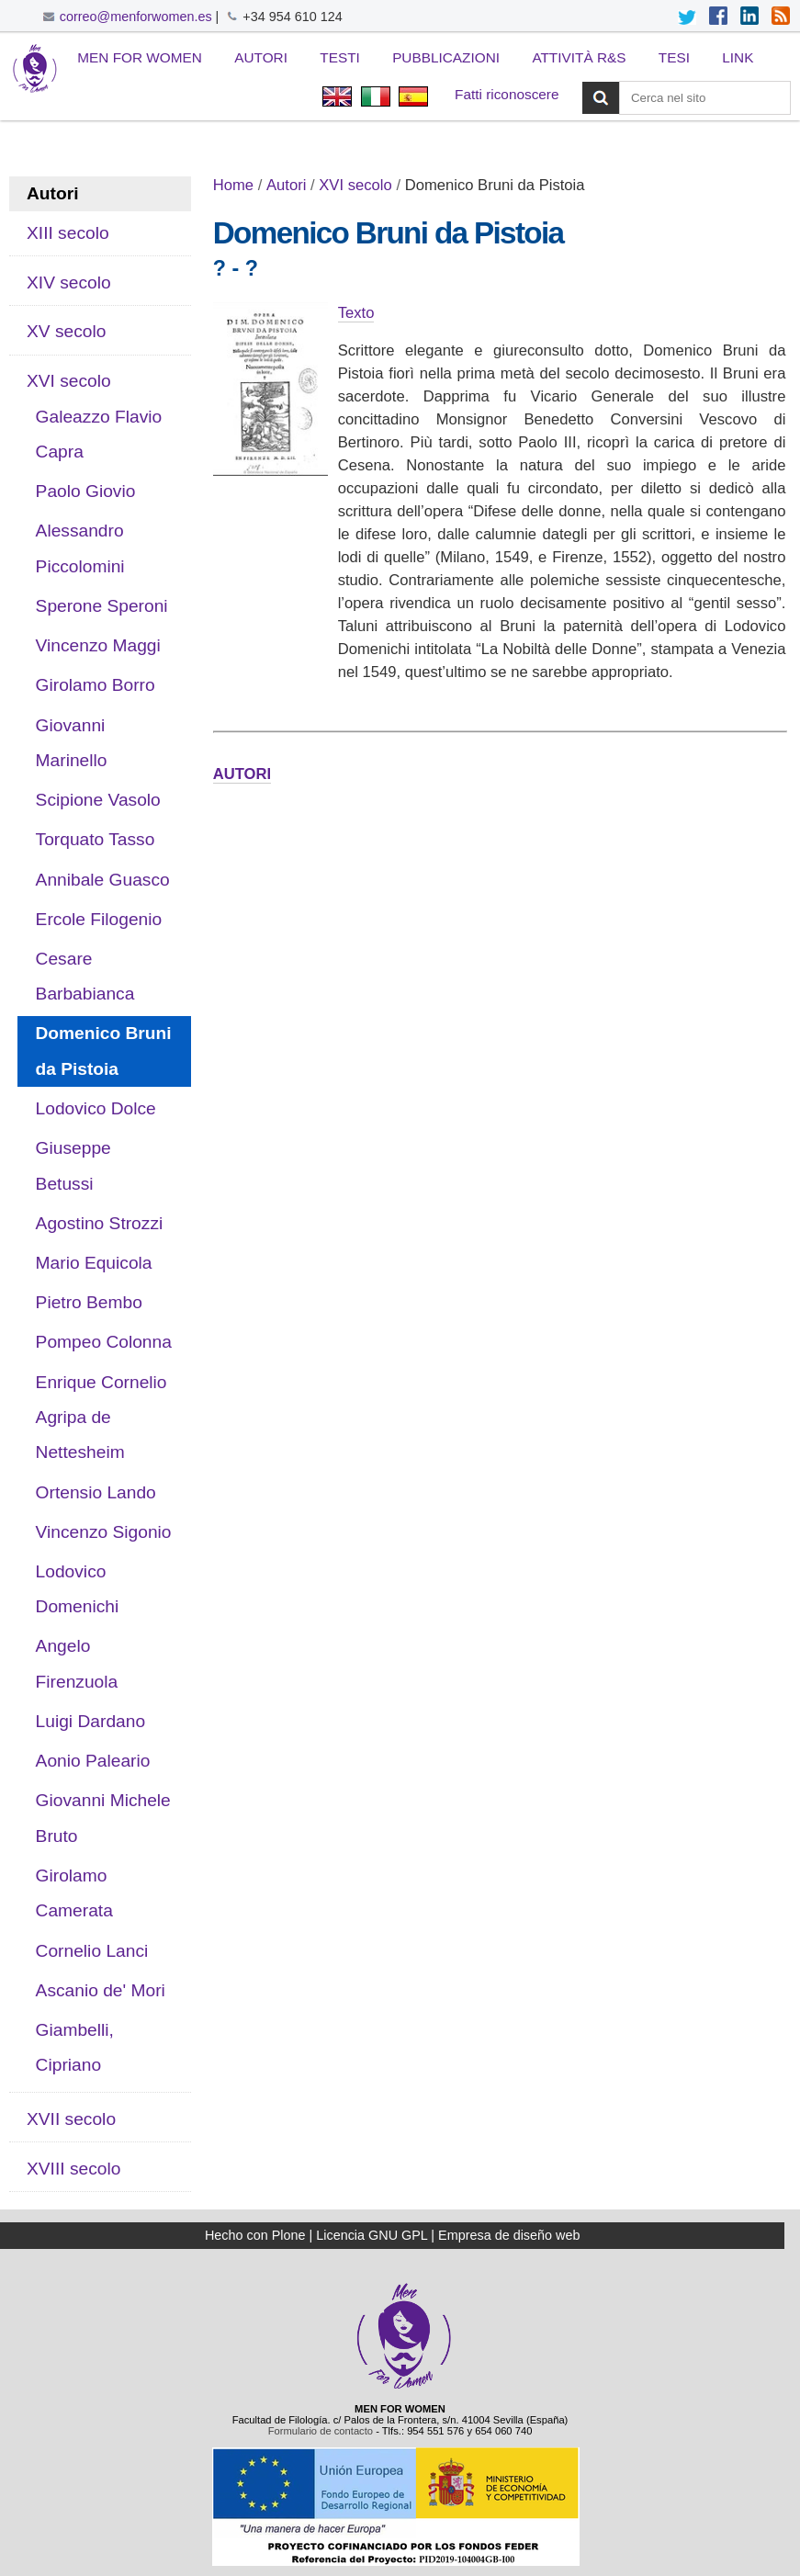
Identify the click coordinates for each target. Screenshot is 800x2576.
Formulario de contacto (320, 2430)
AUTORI (242, 774)
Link (737, 57)
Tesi (674, 57)
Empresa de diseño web (509, 2235)
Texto (356, 313)
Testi (340, 57)
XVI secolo (355, 185)
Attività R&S (578, 57)
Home (233, 185)
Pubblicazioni (446, 57)
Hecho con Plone (255, 2235)
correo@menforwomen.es (136, 16)
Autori (260, 57)
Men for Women (139, 57)
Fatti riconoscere (507, 94)
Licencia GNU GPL (371, 2235)
